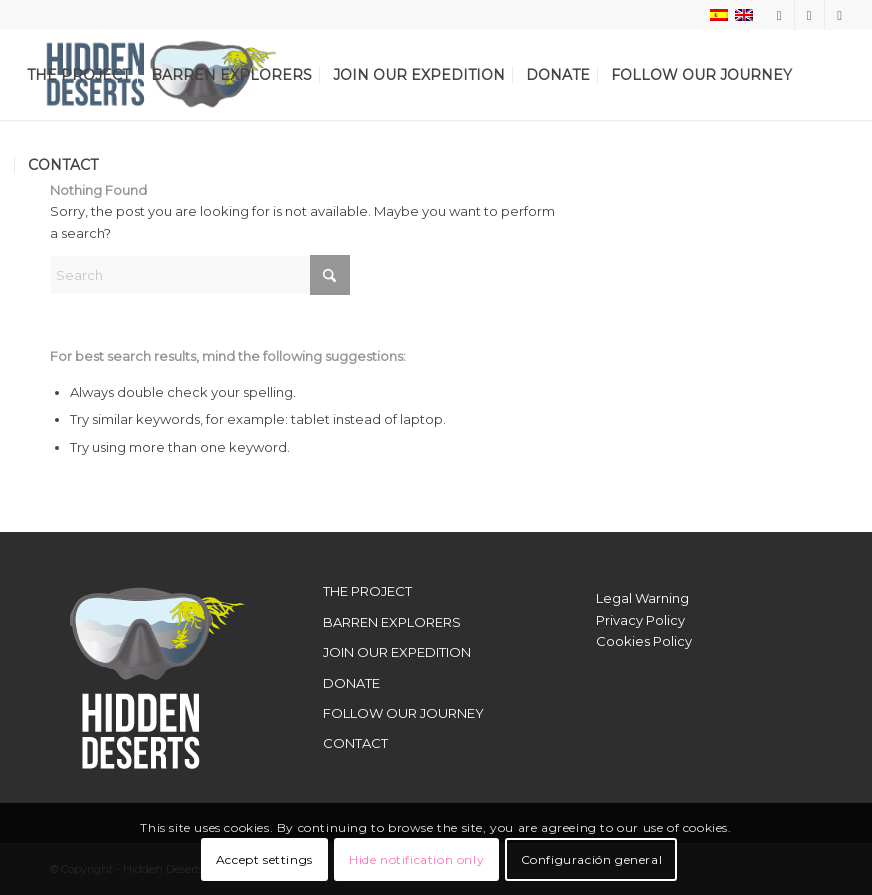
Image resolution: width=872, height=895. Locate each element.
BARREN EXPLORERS (392, 622)
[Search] (200, 275)
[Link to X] (809, 15)
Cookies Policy (644, 641)
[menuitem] (78, 75)
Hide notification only (416, 859)
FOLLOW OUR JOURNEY (403, 713)
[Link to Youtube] (840, 15)
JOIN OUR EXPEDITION (397, 652)
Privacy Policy (640, 620)
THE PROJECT (367, 591)
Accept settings (264, 859)
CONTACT (355, 743)
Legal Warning (642, 598)
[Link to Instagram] (779, 15)
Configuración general (592, 859)
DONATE (351, 683)
